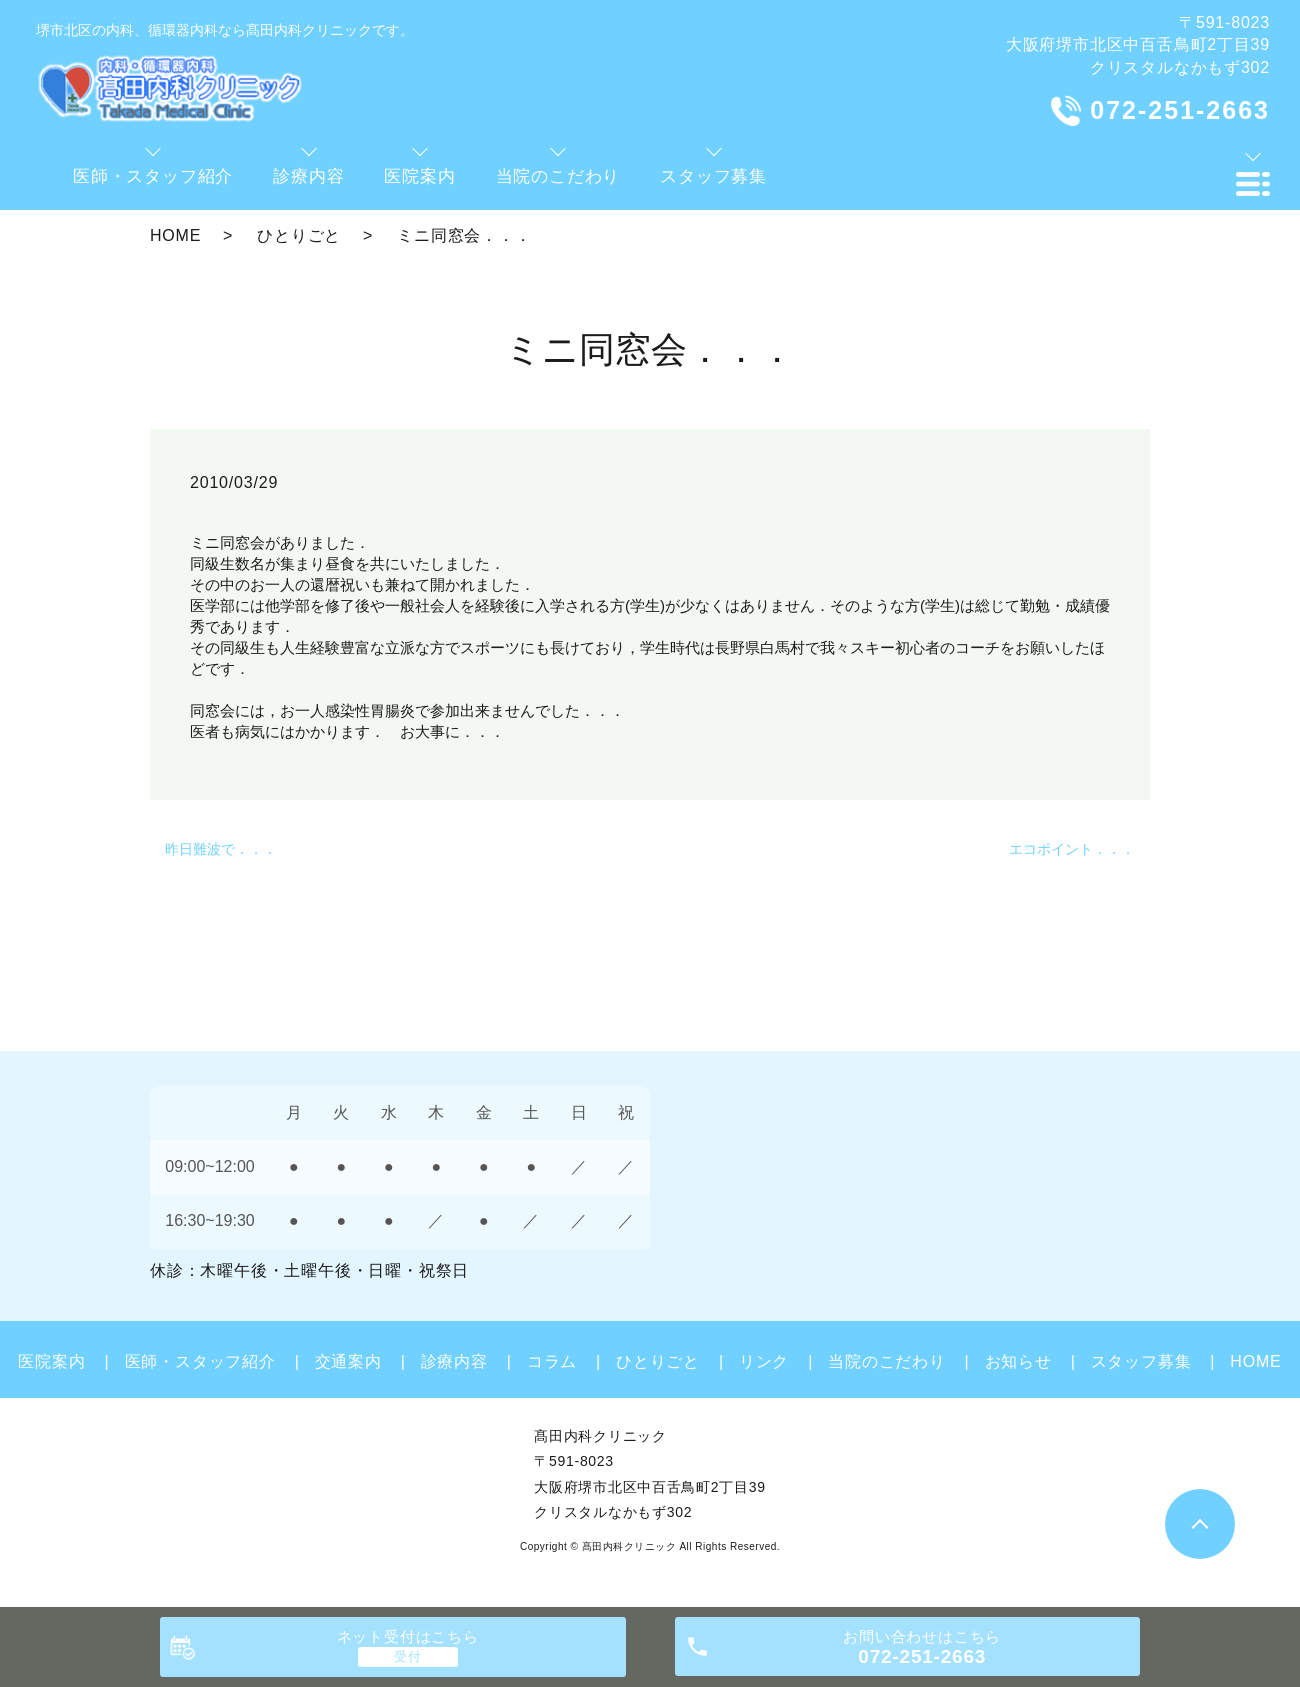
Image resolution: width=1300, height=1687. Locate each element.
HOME (175, 235)
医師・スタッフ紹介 (200, 1361)
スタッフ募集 (1141, 1361)
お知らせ (1018, 1361)
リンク (764, 1361)
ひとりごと (299, 235)
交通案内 (348, 1361)
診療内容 (454, 1361)
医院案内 (51, 1361)
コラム (552, 1361)
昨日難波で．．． (221, 849)
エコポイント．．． (1072, 849)
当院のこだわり (887, 1361)
